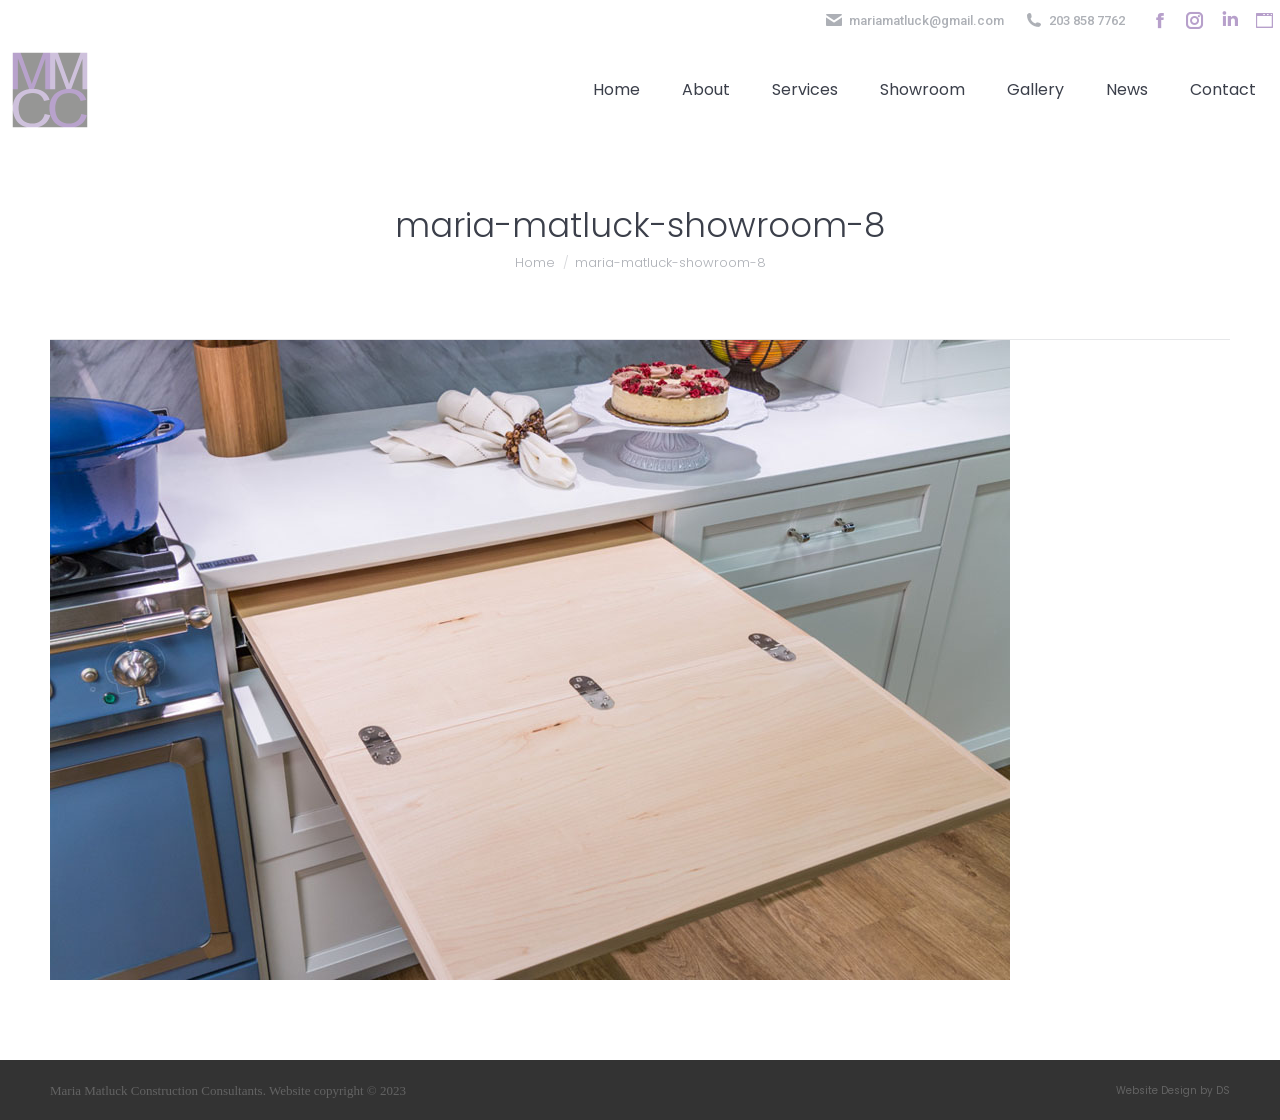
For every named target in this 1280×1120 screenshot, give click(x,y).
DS (1223, 1090)
